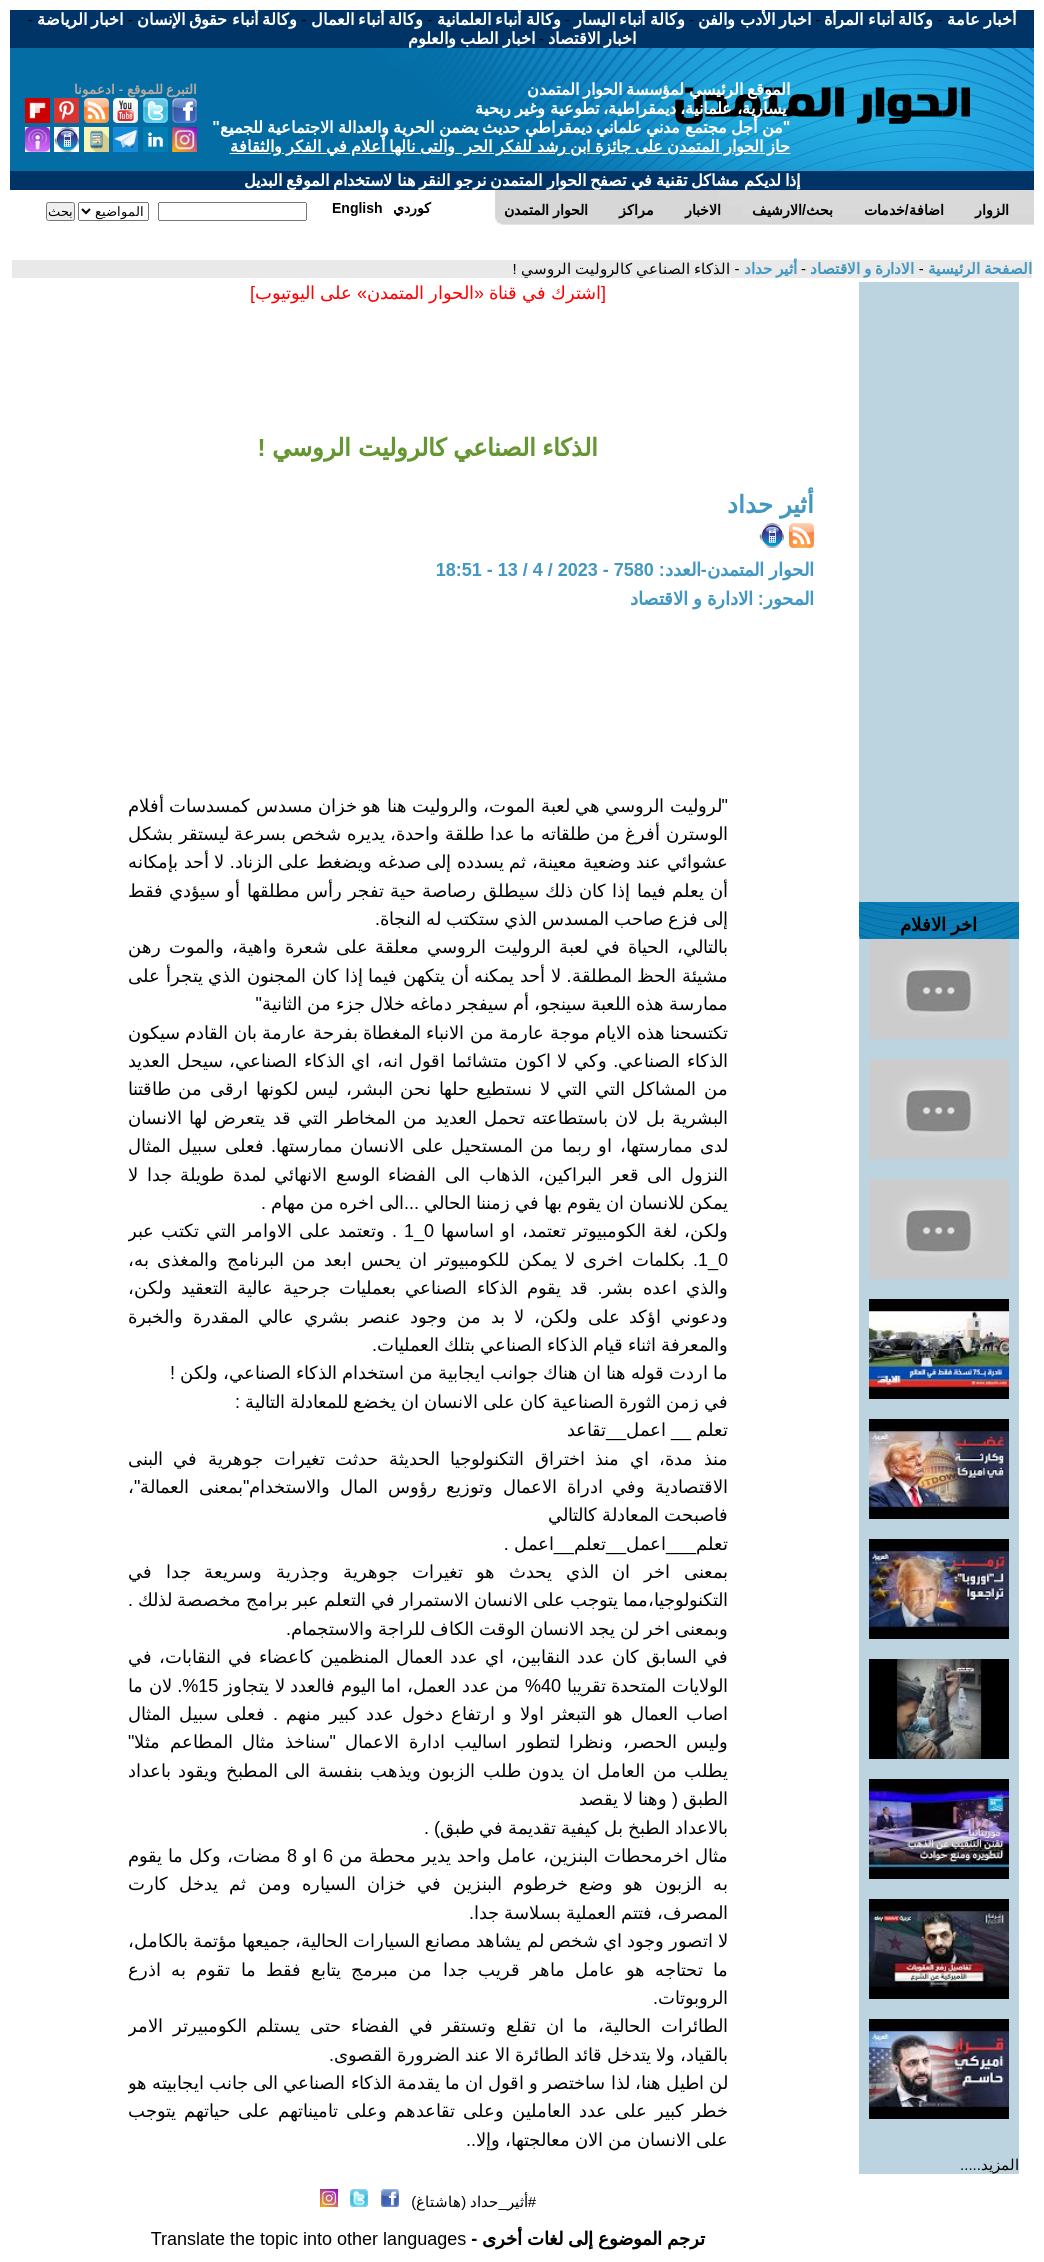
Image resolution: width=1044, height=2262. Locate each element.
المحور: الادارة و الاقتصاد (722, 599)
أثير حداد (767, 268)
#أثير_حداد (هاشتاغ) (473, 2201)
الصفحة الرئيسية (978, 268)
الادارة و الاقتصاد (860, 268)
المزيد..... (989, 2164)
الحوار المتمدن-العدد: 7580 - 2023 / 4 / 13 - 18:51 (625, 570)
